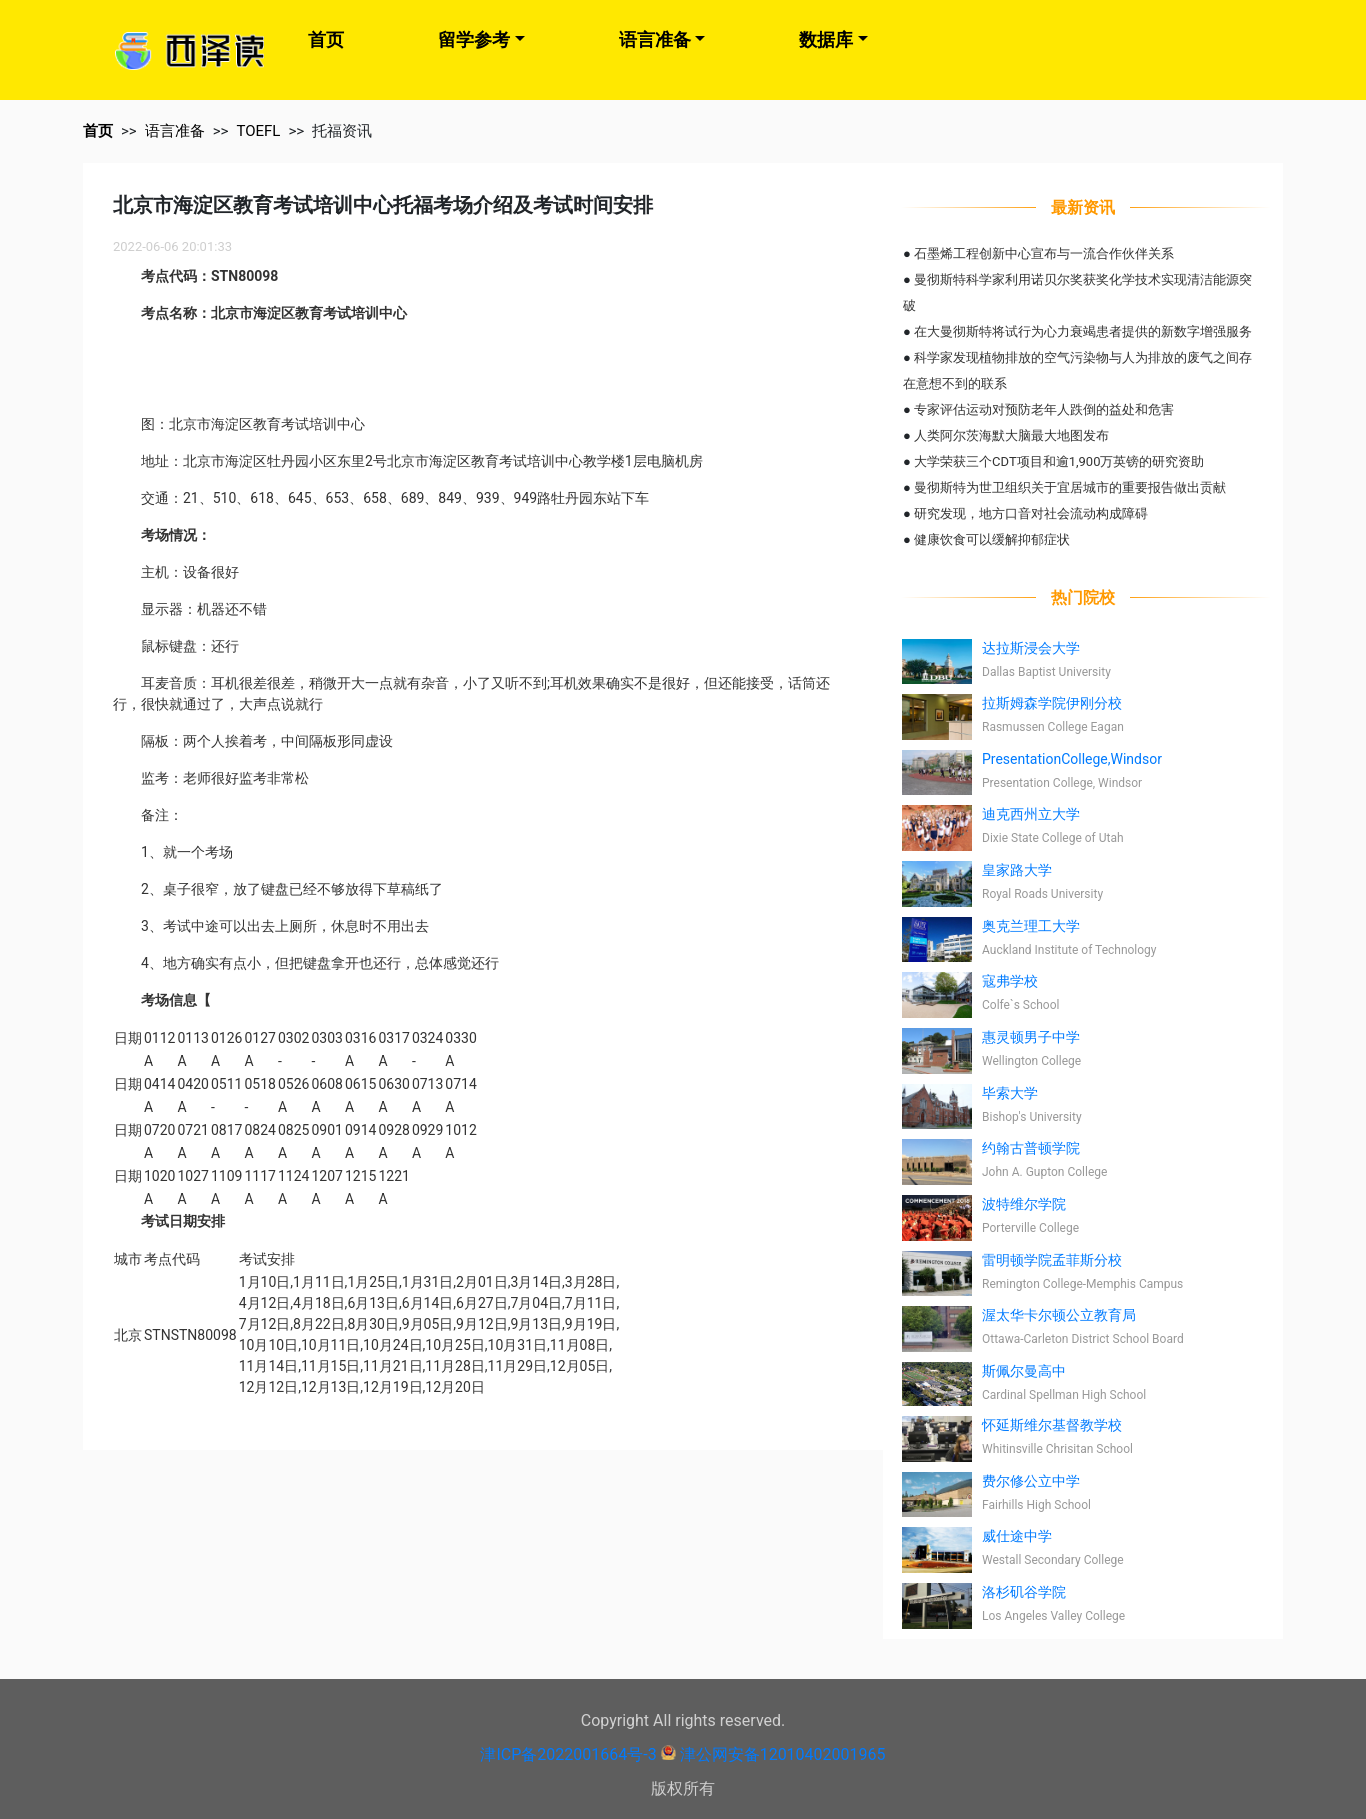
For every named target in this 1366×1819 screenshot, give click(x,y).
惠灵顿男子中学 (1031, 1037)
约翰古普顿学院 (1031, 1148)
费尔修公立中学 (1031, 1481)
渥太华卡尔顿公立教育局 (1059, 1315)
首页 (326, 39)
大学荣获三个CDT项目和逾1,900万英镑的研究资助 (1059, 461)
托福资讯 (342, 131)
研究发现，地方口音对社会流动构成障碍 (1031, 513)
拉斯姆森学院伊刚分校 (1052, 703)
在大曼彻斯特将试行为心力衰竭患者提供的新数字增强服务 (1083, 331)
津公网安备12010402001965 (783, 1754)
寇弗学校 (1010, 981)
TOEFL (258, 131)
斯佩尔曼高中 (1024, 1371)
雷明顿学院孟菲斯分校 (1052, 1260)
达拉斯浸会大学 (1031, 648)
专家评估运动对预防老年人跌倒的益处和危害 (1044, 409)
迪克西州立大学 (1031, 814)
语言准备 (655, 39)
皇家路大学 (1017, 870)
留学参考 (474, 39)
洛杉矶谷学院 (1024, 1592)
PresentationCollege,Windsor (1072, 759)
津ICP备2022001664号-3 (568, 1754)
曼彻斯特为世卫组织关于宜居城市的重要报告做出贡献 (1070, 487)
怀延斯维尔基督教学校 (1052, 1425)
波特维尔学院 (1024, 1204)
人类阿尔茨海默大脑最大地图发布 (1011, 435)
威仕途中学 (1017, 1536)
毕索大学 (1010, 1093)
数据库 (826, 39)
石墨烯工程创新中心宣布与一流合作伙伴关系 (1044, 253)
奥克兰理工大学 (1031, 926)
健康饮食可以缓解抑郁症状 (992, 539)
